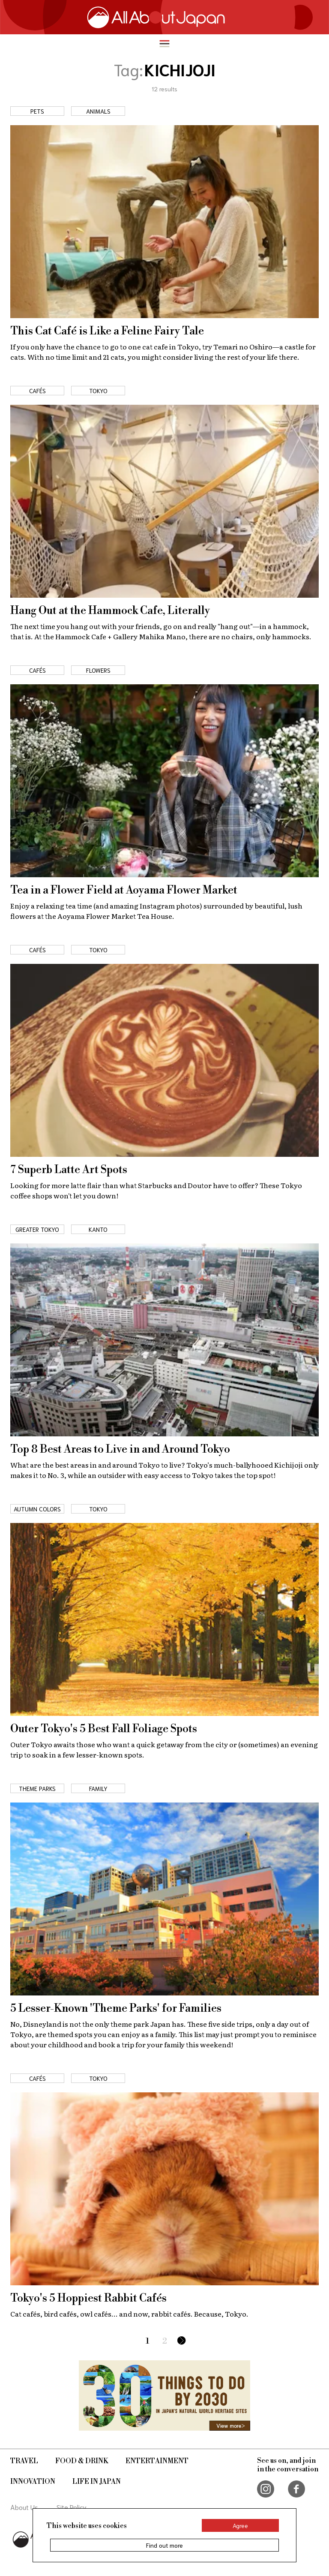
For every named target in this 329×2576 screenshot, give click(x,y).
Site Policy (72, 2506)
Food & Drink (81, 2461)
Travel (24, 2461)
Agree (240, 2525)
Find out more (164, 2545)
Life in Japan (96, 2481)
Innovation (32, 2481)
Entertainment (157, 2461)
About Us (24, 2506)
